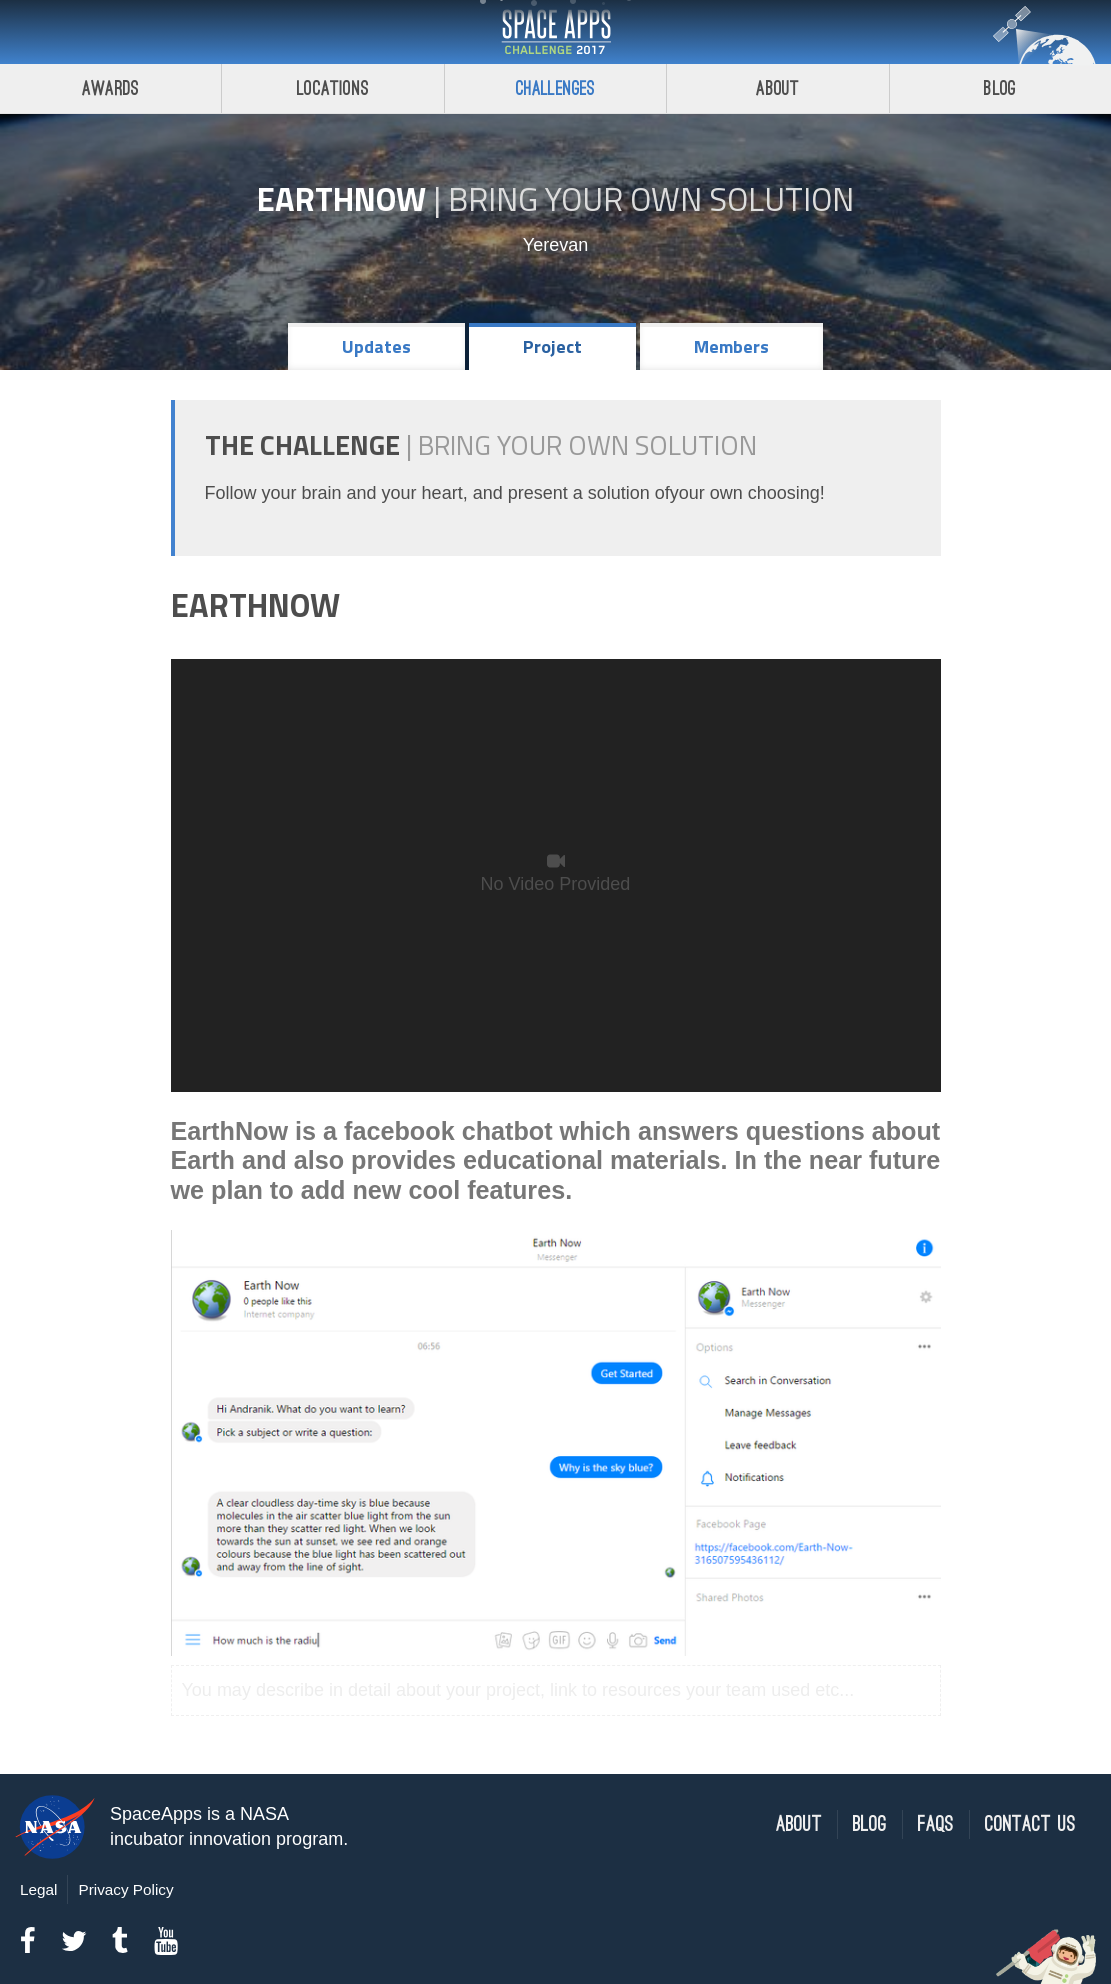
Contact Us (1030, 1824)
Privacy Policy (125, 1889)
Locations (333, 88)
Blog (870, 1824)
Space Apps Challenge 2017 (556, 32)
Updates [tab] (376, 346)
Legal (38, 1889)
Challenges (556, 88)
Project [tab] (552, 346)
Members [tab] (731, 346)
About (777, 88)
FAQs (936, 1824)
